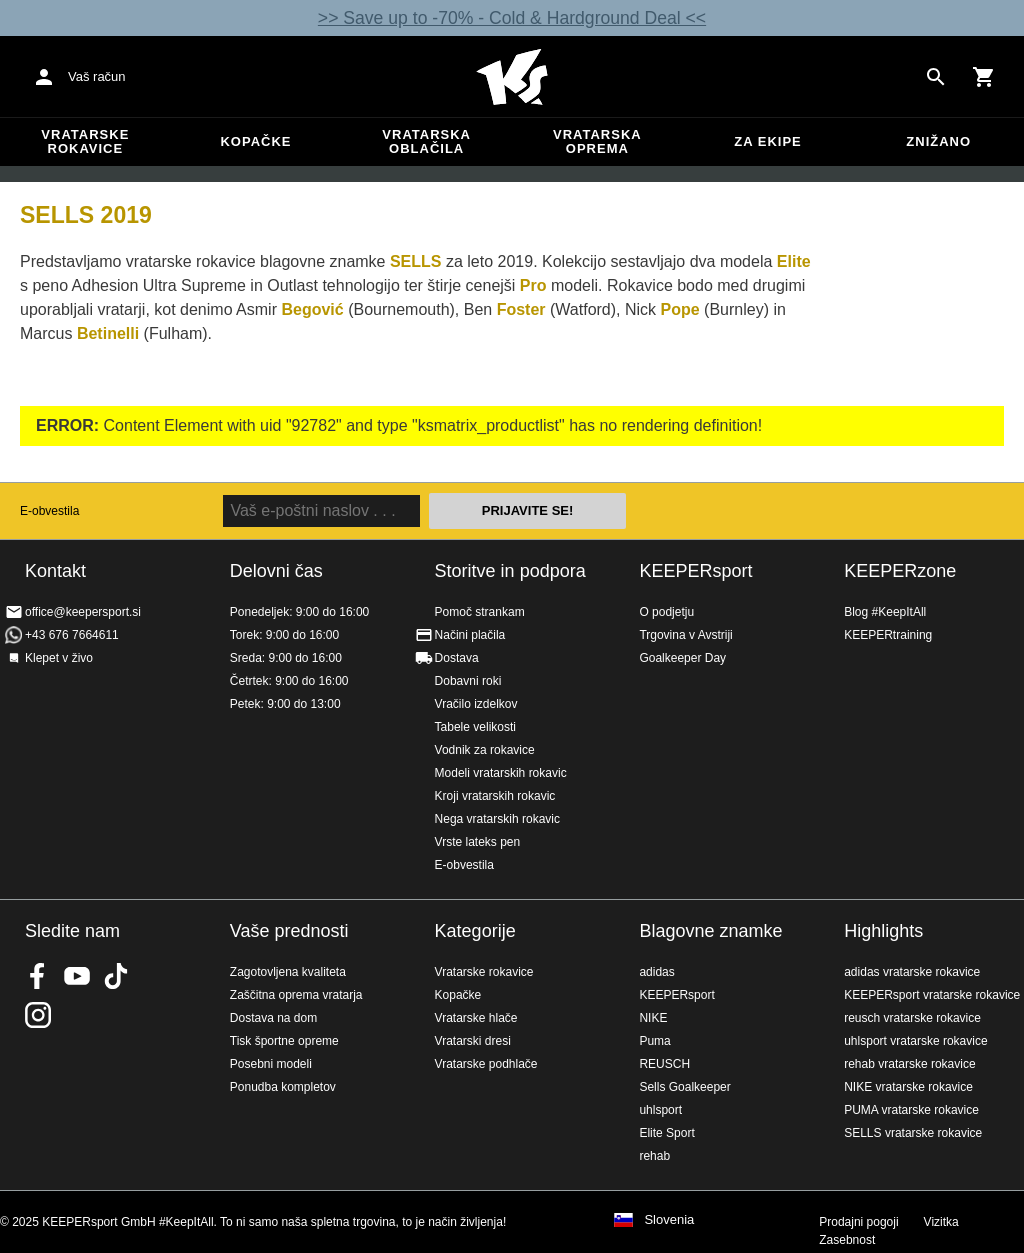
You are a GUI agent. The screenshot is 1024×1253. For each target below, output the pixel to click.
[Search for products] (936, 77)
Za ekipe (767, 141)
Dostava (457, 658)
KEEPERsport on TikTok (116, 976)
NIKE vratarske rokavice (908, 1087)
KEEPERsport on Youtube (77, 976)
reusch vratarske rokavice (912, 1018)
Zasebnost (847, 1240)
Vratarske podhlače (486, 1064)
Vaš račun (97, 76)
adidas (656, 972)
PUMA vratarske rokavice (911, 1110)
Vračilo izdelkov (476, 704)
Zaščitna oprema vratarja (296, 995)
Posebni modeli (271, 1064)
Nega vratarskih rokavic (497, 819)
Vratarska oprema (597, 141)
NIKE (653, 1018)
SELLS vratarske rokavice (913, 1133)
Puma (654, 1041)
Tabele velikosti (475, 727)
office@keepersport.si (83, 612)
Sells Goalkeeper (684, 1087)
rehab (654, 1156)
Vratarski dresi (473, 1041)
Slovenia (669, 1220)
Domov (512, 77)
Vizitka (941, 1222)
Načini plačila (470, 635)
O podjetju (666, 612)
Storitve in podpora (510, 571)
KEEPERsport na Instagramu (38, 1015)
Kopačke (255, 141)
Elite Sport (666, 1133)
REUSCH (664, 1064)
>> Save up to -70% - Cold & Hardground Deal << (512, 18)
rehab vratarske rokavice (909, 1064)
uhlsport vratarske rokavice (915, 1041)
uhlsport (660, 1110)
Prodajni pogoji (858, 1222)
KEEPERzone (900, 571)
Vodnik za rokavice (485, 750)
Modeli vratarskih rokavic (501, 773)
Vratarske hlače (476, 1018)
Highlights (883, 931)
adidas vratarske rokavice (912, 972)
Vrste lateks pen (478, 842)
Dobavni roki (468, 681)
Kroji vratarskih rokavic (495, 796)
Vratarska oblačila (426, 141)
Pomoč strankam (480, 612)
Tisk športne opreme (284, 1041)
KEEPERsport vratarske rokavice (932, 995)
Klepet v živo (59, 658)
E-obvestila (49, 511)
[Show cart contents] (984, 77)
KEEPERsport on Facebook (38, 976)
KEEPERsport (695, 571)
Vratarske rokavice (85, 141)
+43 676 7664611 (72, 635)
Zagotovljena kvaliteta (288, 972)
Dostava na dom (273, 1018)
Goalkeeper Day (682, 658)
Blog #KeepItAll (885, 612)
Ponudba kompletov (283, 1087)
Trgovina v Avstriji (685, 635)
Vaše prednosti (289, 931)
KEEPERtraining (888, 635)
